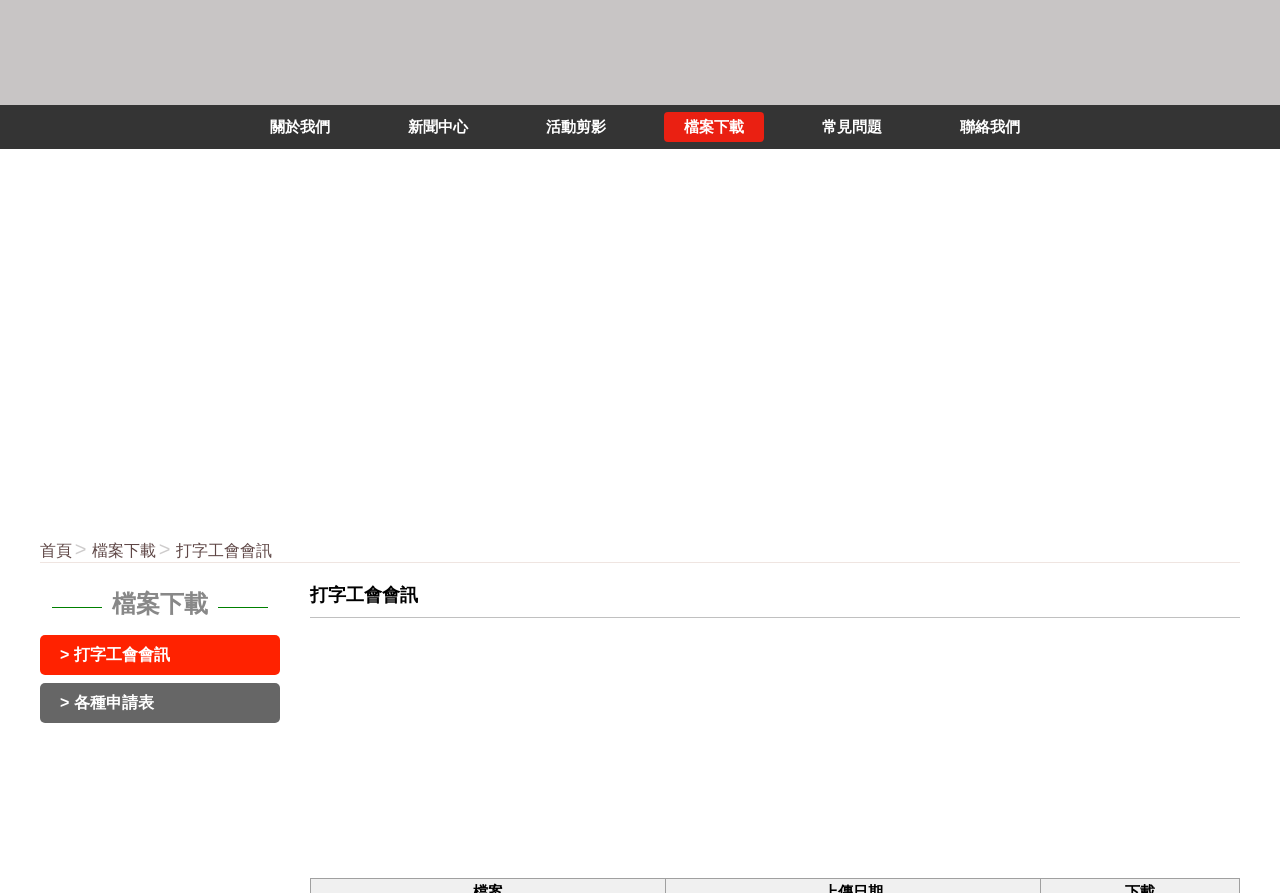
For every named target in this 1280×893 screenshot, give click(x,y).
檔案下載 (124, 550)
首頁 (56, 550)
